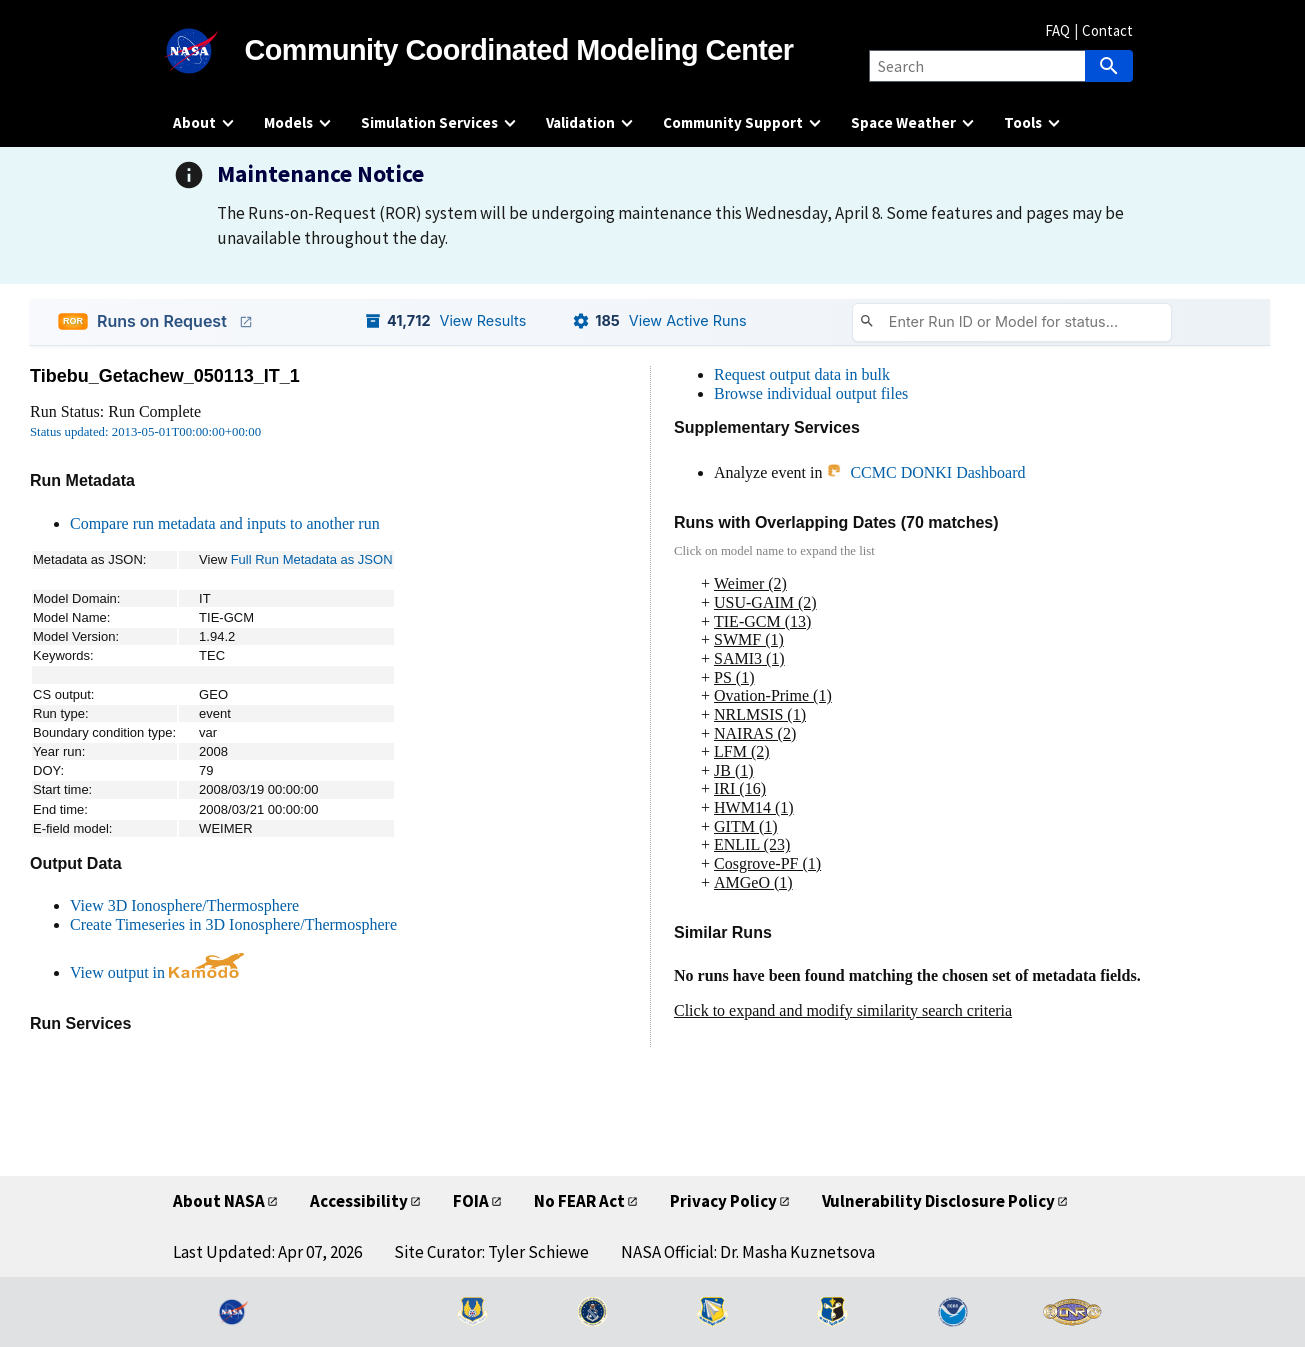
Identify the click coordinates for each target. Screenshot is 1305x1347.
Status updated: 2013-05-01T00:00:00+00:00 (145, 432)
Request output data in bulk (802, 374)
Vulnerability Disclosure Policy (938, 1201)
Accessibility (359, 1201)
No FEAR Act (579, 1201)
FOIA (471, 1201)
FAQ (1057, 30)
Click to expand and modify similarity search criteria (843, 1010)
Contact (1107, 30)
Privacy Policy (723, 1201)
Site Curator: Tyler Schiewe (491, 1252)
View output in (157, 972)
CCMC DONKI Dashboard (925, 472)
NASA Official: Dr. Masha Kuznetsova (748, 1252)
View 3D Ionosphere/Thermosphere (184, 905)
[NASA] (209, 51)
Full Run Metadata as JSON (312, 559)
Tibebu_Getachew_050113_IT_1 (165, 376)
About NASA (219, 1201)
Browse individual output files (811, 393)
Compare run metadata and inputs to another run (225, 523)
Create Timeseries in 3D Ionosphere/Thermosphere (233, 924)
